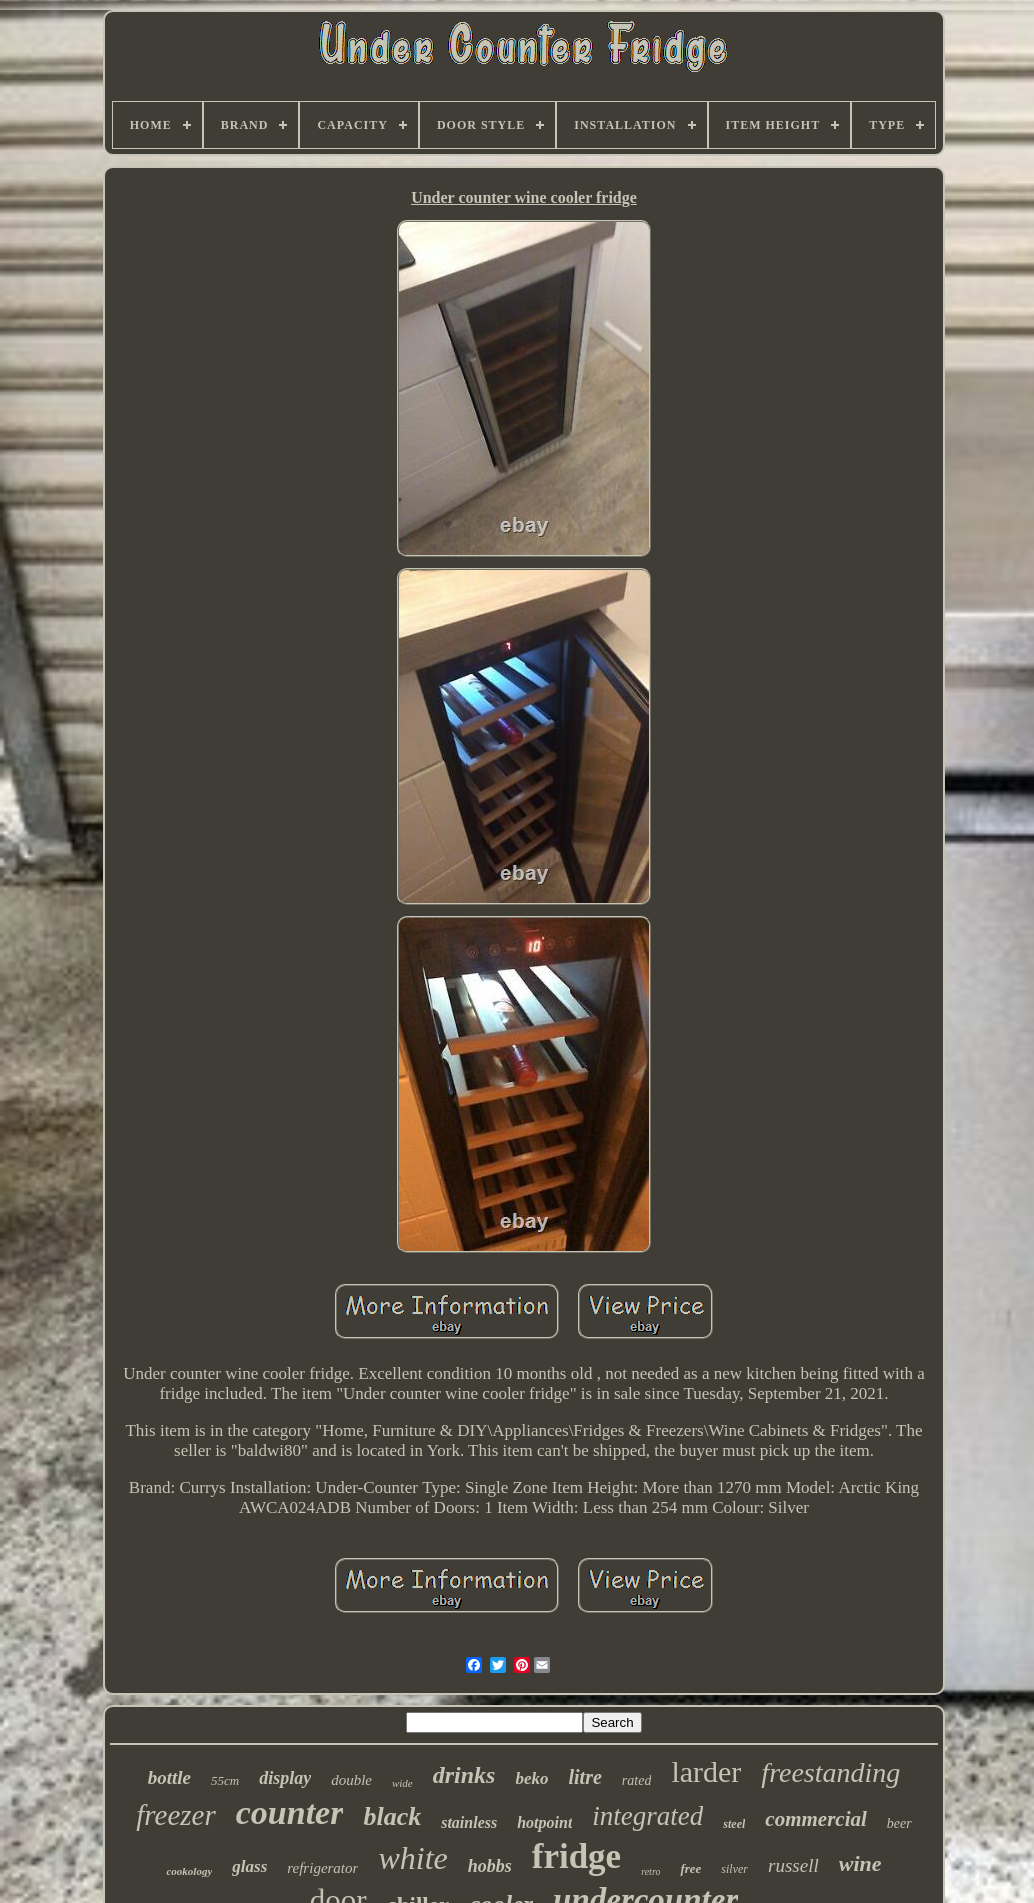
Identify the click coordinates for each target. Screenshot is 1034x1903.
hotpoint (544, 1822)
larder (706, 1771)
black (392, 1816)
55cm (225, 1780)
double (351, 1780)
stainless (469, 1822)
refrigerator (322, 1868)
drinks (464, 1775)
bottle (169, 1777)
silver (734, 1869)
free (690, 1868)
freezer (175, 1815)
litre (585, 1777)
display (285, 1778)
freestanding (830, 1772)
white (412, 1858)
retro (650, 1871)
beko (531, 1778)
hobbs (490, 1866)
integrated (647, 1816)
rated (637, 1780)
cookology (189, 1871)
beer (899, 1823)
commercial (815, 1819)
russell (793, 1865)
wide (402, 1783)
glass (249, 1866)
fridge (576, 1856)
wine (860, 1863)
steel (734, 1824)
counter (290, 1812)
